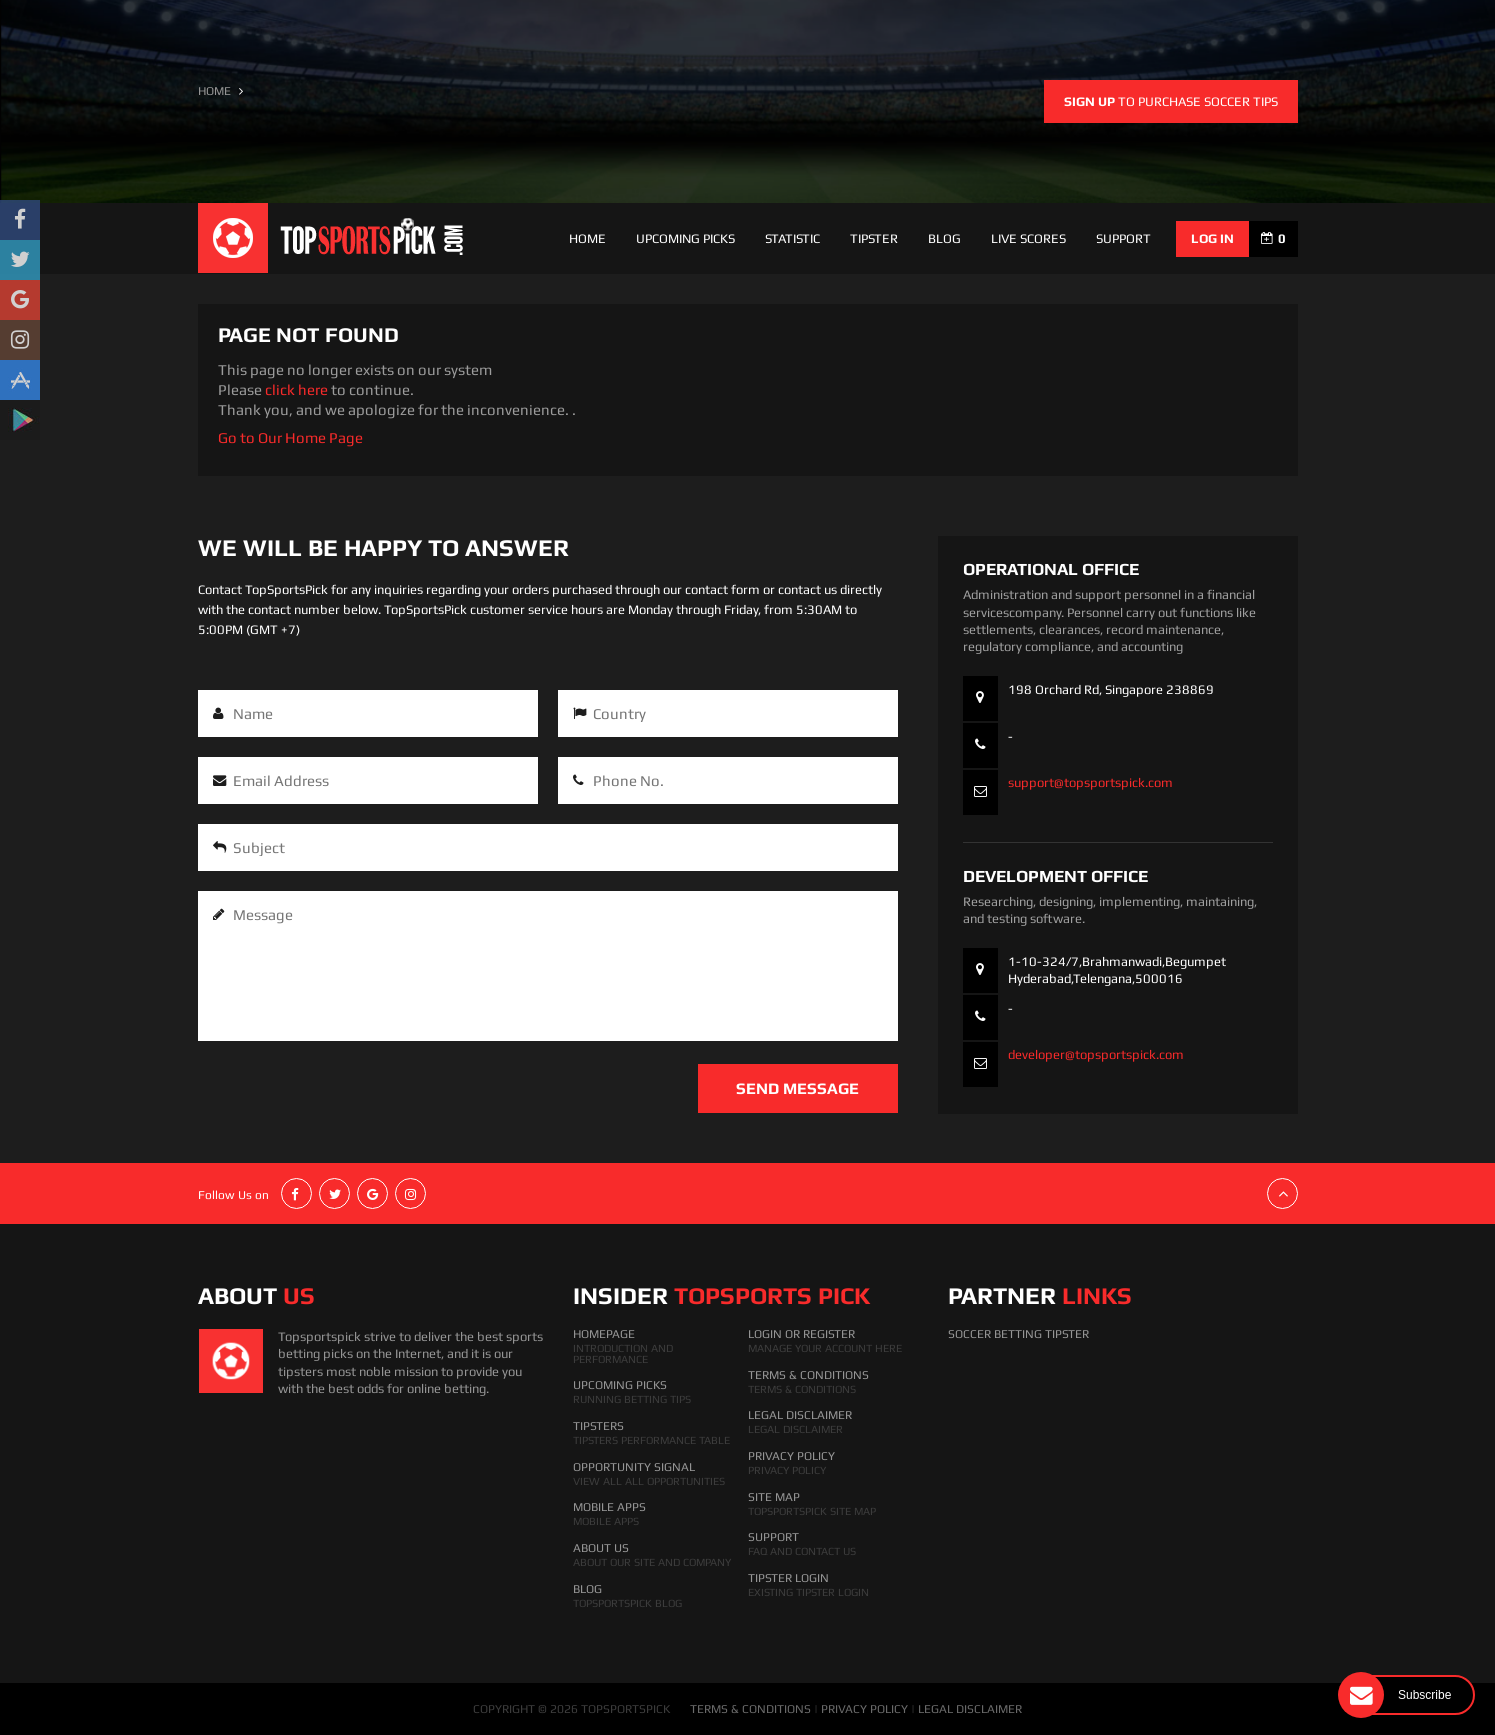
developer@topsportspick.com (1096, 1054)
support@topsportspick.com (1090, 782)
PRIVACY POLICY (864, 1709)
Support (773, 1537)
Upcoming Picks (685, 238)
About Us (601, 1548)
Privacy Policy (791, 1456)
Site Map (774, 1497)
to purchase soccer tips (1171, 101)
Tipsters (598, 1426)
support (1123, 238)
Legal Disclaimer (800, 1415)
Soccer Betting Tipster (1018, 1334)
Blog (944, 238)
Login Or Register (801, 1334)
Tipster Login (788, 1578)
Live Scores (1028, 238)
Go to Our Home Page (290, 437)
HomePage (604, 1334)
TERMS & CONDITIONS (750, 1709)
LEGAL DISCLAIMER (970, 1709)
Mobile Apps (609, 1507)
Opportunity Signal (634, 1467)
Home (587, 238)
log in (1212, 238)
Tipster (874, 238)
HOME (214, 91)
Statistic (792, 238)
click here (296, 389)
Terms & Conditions (808, 1375)
